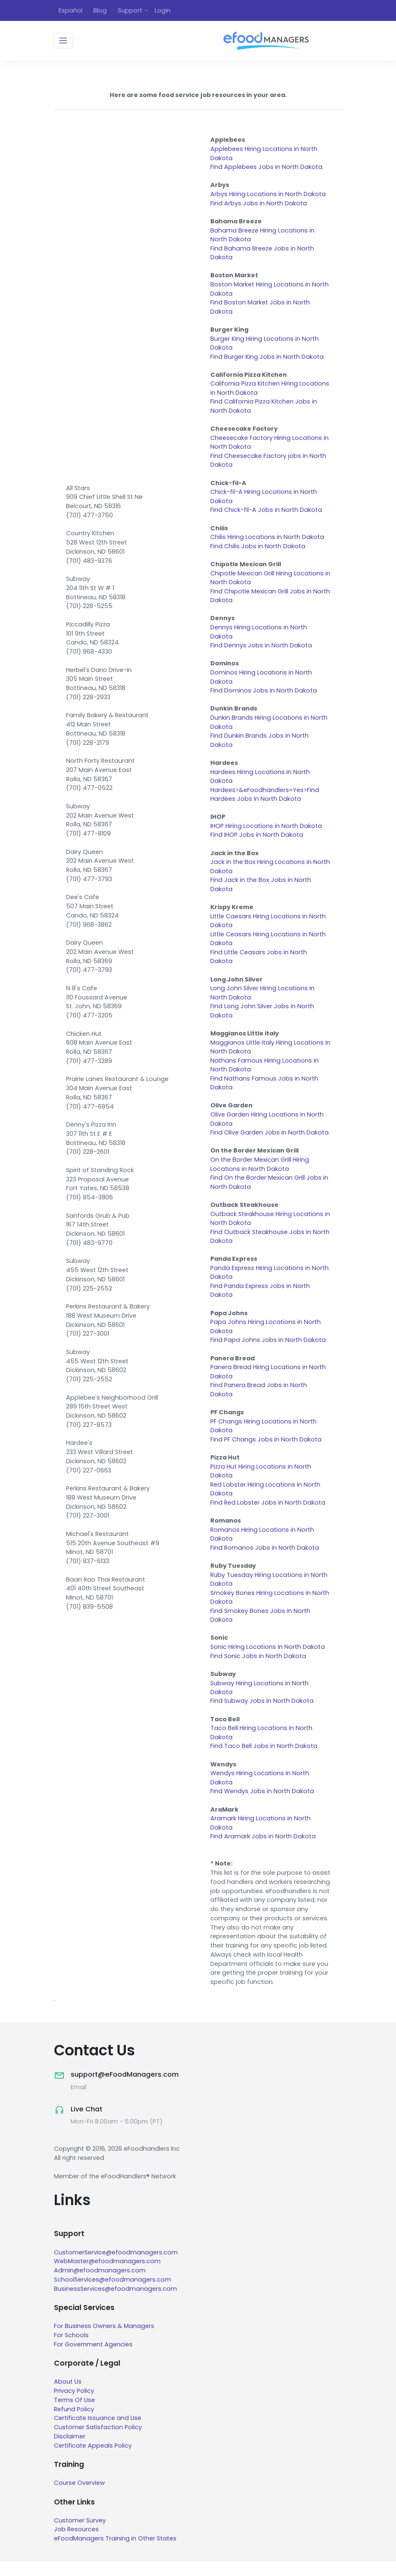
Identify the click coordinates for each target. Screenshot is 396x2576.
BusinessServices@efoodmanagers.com (115, 2303)
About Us (68, 2396)
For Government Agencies (93, 2359)
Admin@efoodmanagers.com (100, 2285)
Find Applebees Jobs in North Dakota (266, 168)
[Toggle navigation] (63, 41)
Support (130, 10)
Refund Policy (74, 2423)
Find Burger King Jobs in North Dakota (267, 359)
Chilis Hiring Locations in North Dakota (267, 541)
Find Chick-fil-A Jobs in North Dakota (266, 513)
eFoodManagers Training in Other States (115, 2553)
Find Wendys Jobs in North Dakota (262, 1805)
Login (163, 10)
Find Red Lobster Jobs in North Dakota (267, 1514)
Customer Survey (80, 2535)
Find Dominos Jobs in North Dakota (263, 695)
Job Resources (76, 2544)
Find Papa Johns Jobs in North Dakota (268, 1350)
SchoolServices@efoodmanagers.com (112, 2294)
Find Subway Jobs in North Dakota (262, 1714)
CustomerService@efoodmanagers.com (116, 2266)
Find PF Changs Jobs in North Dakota (266, 1450)
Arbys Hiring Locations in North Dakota (268, 195)
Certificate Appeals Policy (93, 2460)
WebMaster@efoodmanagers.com (107, 2276)
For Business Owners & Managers (104, 2340)
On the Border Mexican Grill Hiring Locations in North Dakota (259, 1173)
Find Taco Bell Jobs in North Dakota (263, 1760)
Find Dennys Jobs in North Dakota (261, 650)
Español (70, 10)
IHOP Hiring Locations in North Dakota (266, 832)
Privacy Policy (74, 2405)
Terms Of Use (74, 2414)
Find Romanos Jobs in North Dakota (264, 1560)
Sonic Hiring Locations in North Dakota (267, 1660)
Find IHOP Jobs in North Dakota (256, 841)
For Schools (71, 2350)
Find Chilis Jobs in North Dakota (257, 550)
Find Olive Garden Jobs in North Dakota (269, 1141)
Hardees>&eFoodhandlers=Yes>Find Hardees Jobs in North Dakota (264, 800)
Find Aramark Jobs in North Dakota (263, 1851)
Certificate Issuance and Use (97, 2432)
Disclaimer (69, 2451)
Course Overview (79, 2497)
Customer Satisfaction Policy (98, 2442)
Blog (100, 10)
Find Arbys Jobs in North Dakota (258, 204)
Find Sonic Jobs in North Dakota (258, 1669)
